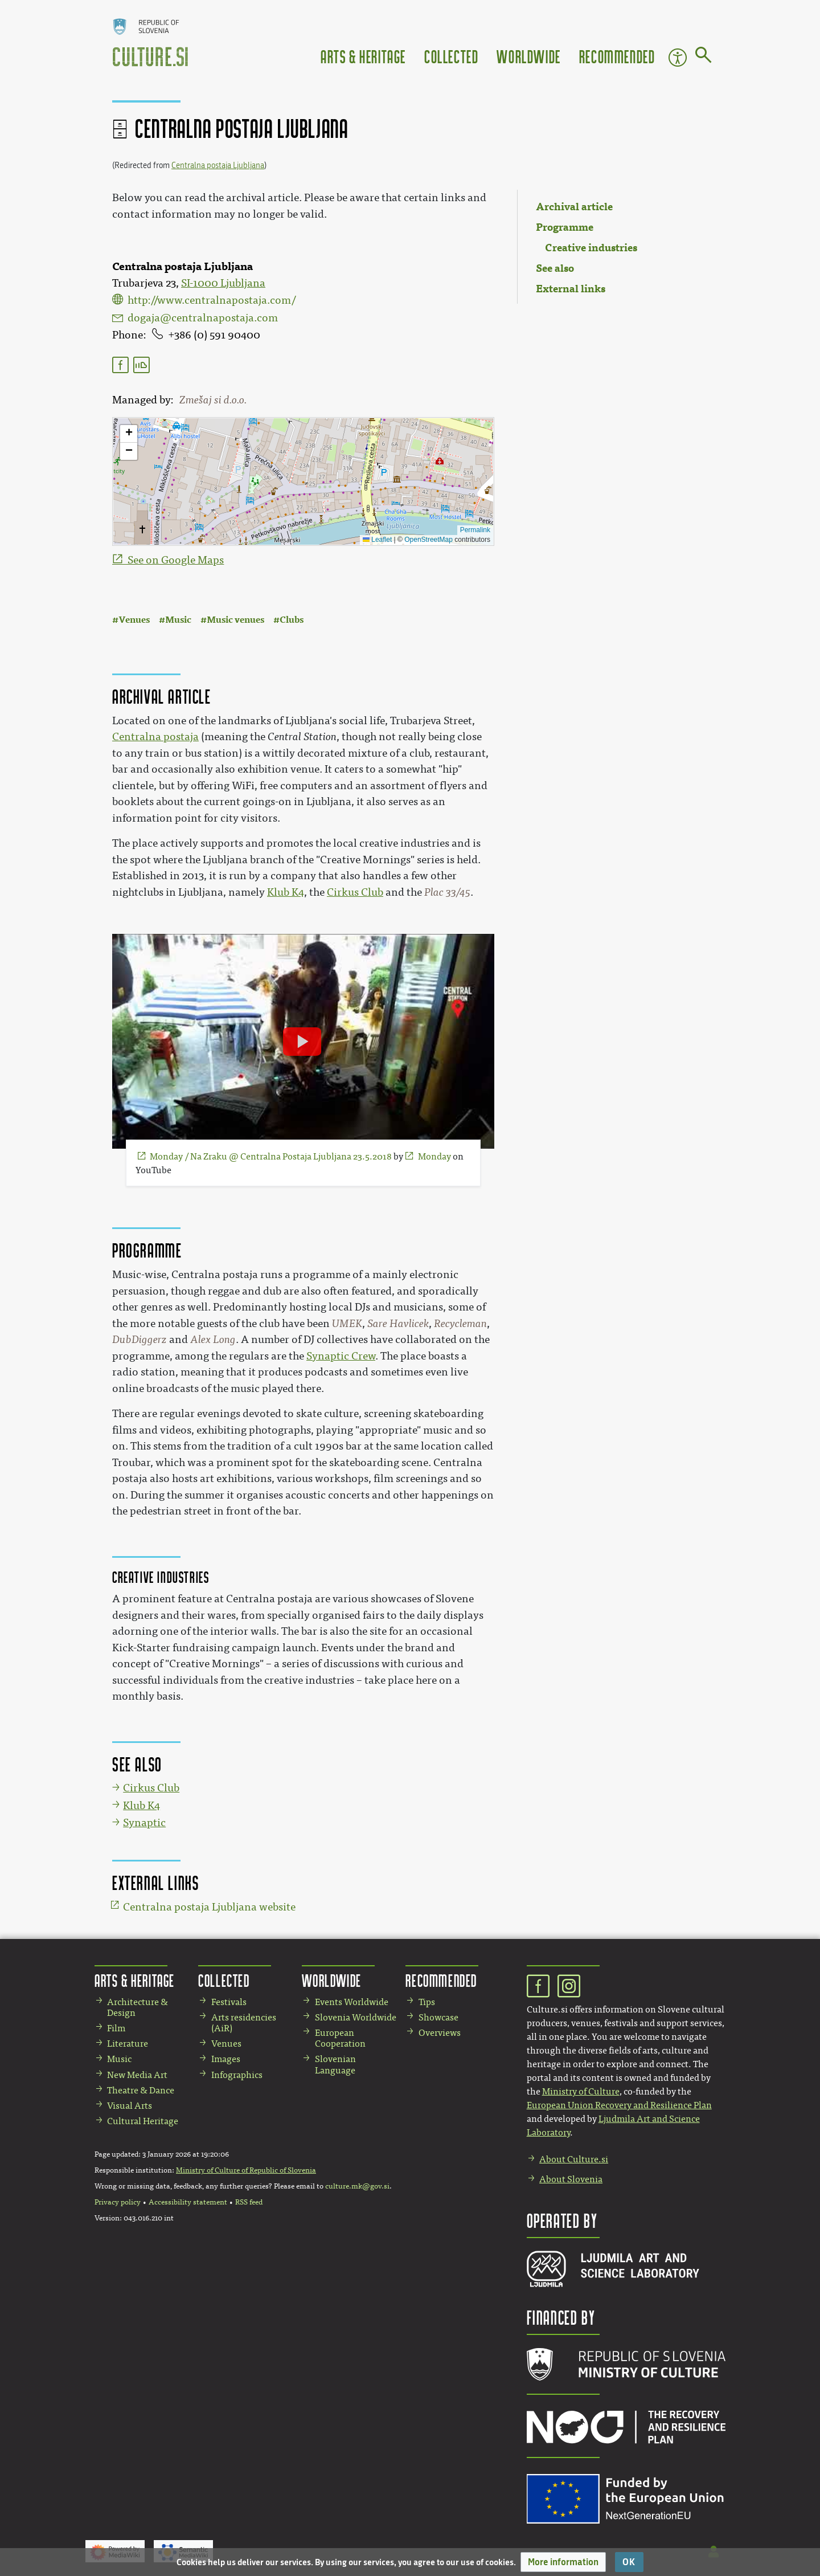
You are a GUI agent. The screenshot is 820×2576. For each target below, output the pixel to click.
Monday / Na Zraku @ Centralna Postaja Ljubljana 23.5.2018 (271, 1156)
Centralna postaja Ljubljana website (209, 1907)
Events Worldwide (351, 2002)
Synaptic (144, 1822)
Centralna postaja (155, 736)
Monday (434, 1156)
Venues (134, 619)
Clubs (292, 619)
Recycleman (460, 1323)
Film (116, 2028)
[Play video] (302, 1041)
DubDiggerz (139, 1339)
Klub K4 (285, 892)
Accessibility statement (188, 2202)
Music (178, 619)
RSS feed (249, 2202)
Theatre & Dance (140, 2090)
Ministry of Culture (581, 2091)
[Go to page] (703, 57)
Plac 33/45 (447, 892)
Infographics (237, 2074)
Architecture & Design (137, 2007)
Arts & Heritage (363, 56)
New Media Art (137, 2074)
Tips (427, 2002)
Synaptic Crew (340, 1356)
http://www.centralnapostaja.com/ (212, 300)
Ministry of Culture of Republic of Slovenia (246, 2170)
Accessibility (677, 57)
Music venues (235, 619)
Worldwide (528, 56)
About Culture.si (573, 2159)
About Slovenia (570, 2179)
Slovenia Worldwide (355, 2017)
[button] (563, 2562)
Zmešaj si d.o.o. (213, 400)
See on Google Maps (176, 560)
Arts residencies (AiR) (243, 2023)
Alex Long (213, 1339)
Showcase (438, 2017)
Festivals (229, 2002)
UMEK (347, 1323)
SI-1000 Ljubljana (223, 283)
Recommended (617, 56)
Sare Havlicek (398, 1323)
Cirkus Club (355, 892)
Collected (451, 56)
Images (225, 2059)
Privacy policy (118, 2202)
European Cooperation (340, 2038)
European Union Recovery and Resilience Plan (619, 2105)
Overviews (440, 2032)
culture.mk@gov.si (357, 2186)
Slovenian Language (335, 2064)
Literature (127, 2043)
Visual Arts (129, 2105)
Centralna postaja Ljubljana (217, 165)
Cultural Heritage (142, 2121)
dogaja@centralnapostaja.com (203, 318)
